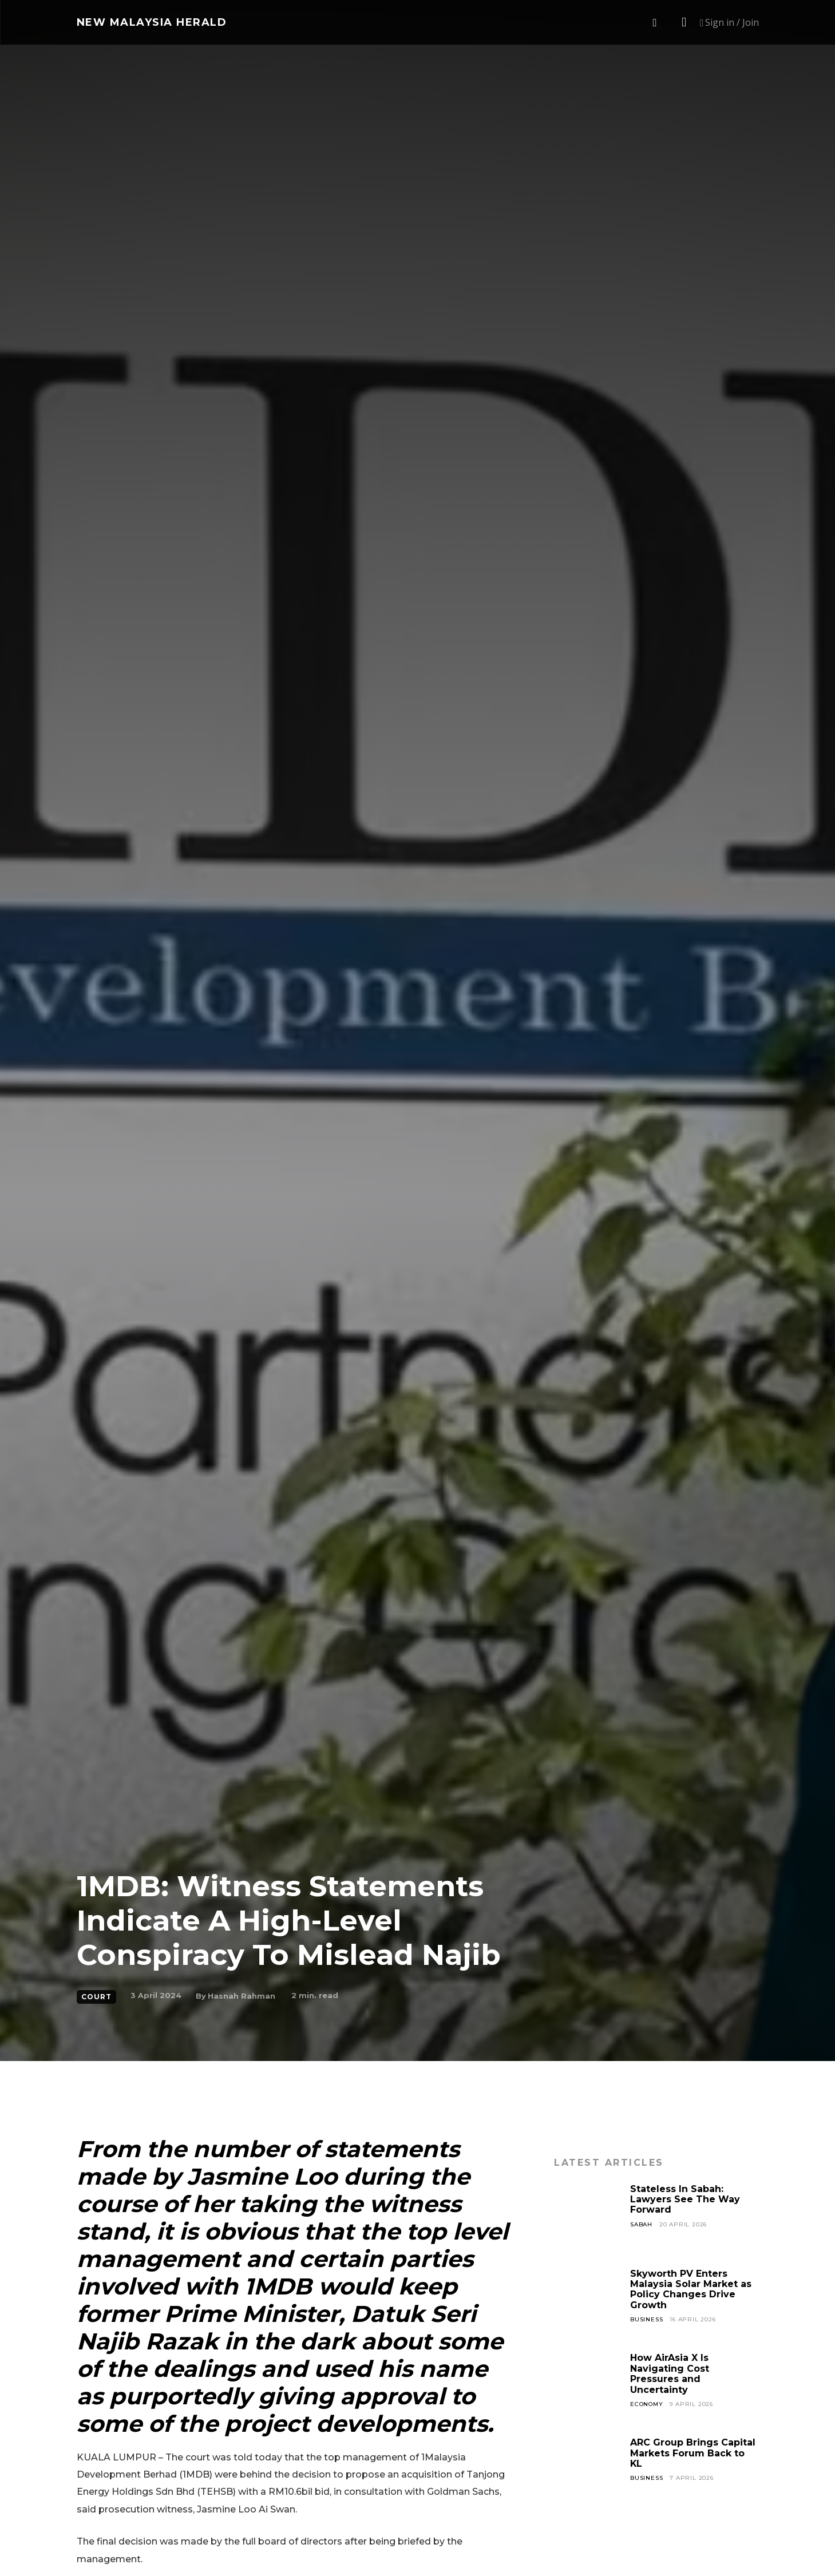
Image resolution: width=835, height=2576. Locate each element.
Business (646, 2319)
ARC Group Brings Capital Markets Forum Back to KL (692, 2453)
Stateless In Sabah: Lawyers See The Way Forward (685, 2199)
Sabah (641, 2224)
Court (96, 1997)
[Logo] (152, 22)
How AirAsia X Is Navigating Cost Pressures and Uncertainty (669, 2373)
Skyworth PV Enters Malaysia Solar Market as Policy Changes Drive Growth (690, 2289)
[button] (655, 23)
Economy (646, 2404)
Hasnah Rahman (241, 1995)
